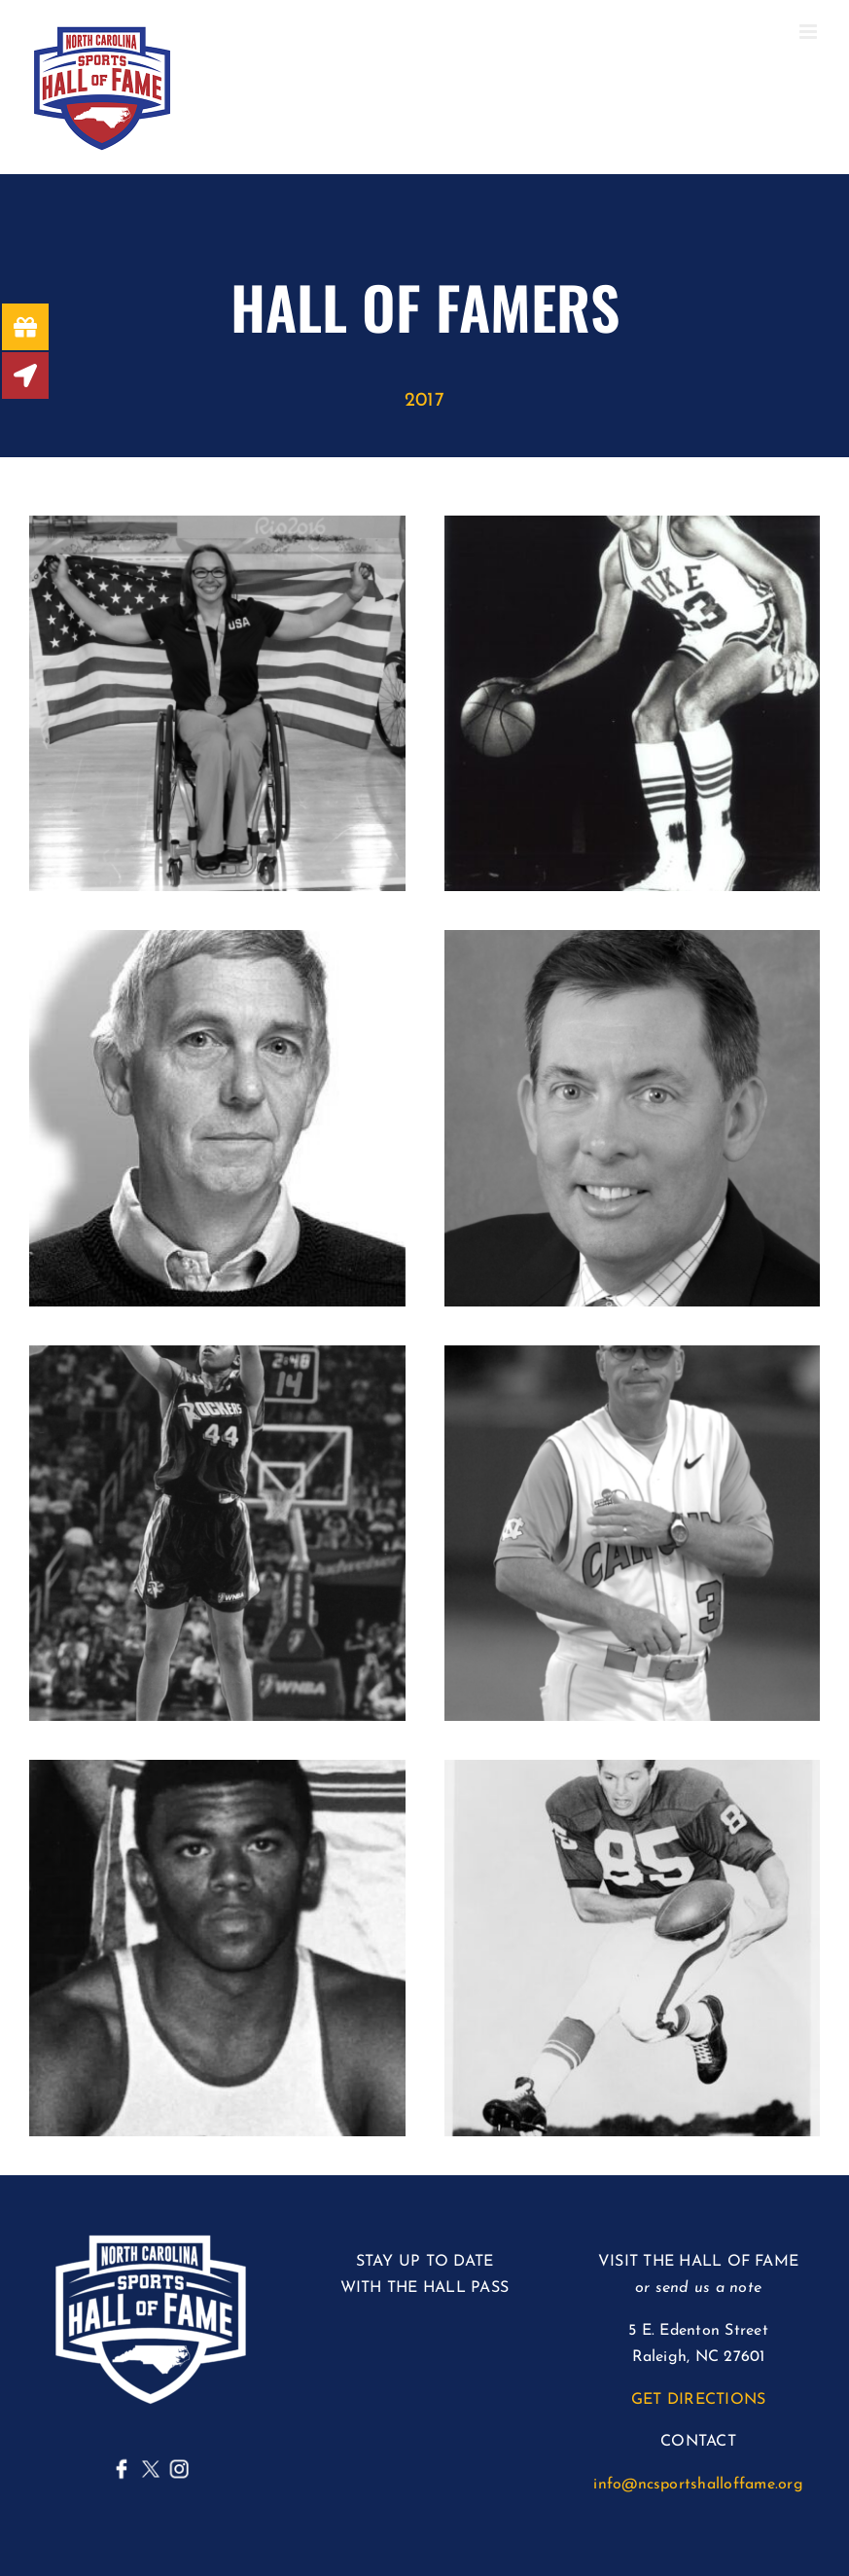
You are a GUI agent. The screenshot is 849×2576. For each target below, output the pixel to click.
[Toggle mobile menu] (809, 31)
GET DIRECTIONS (698, 2400)
